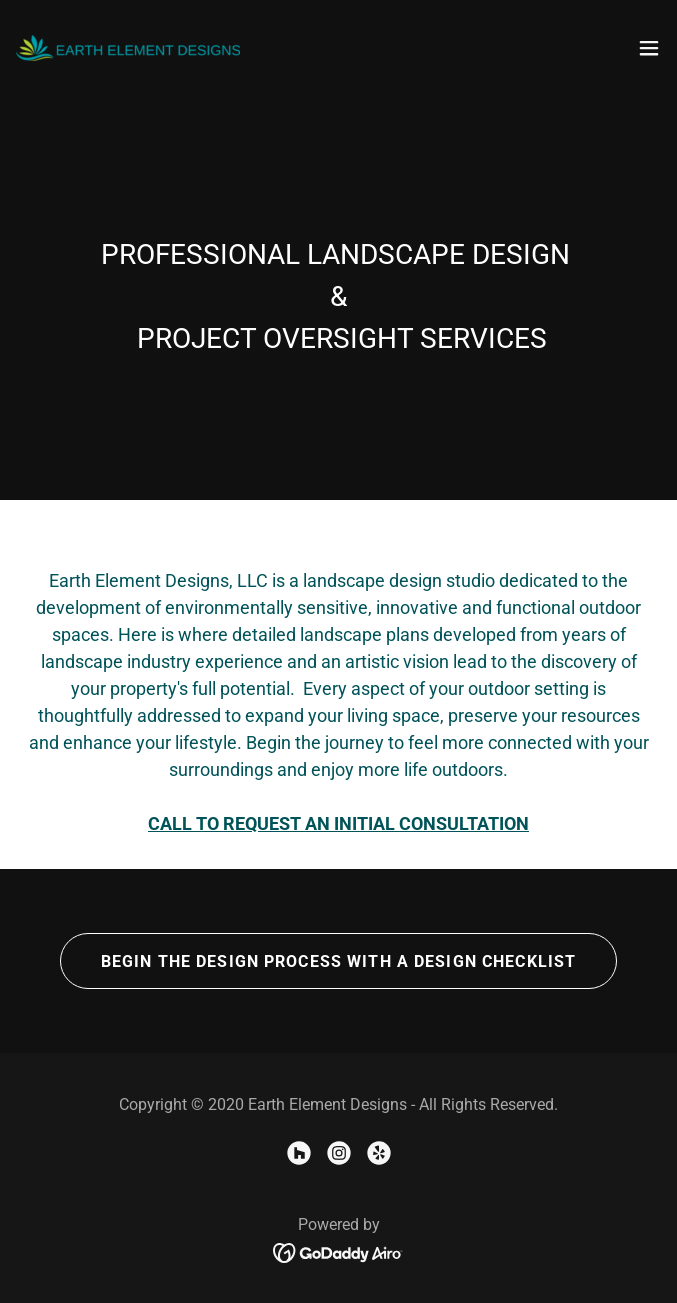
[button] (649, 48)
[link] (128, 48)
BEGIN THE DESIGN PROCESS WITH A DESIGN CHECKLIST (339, 961)
